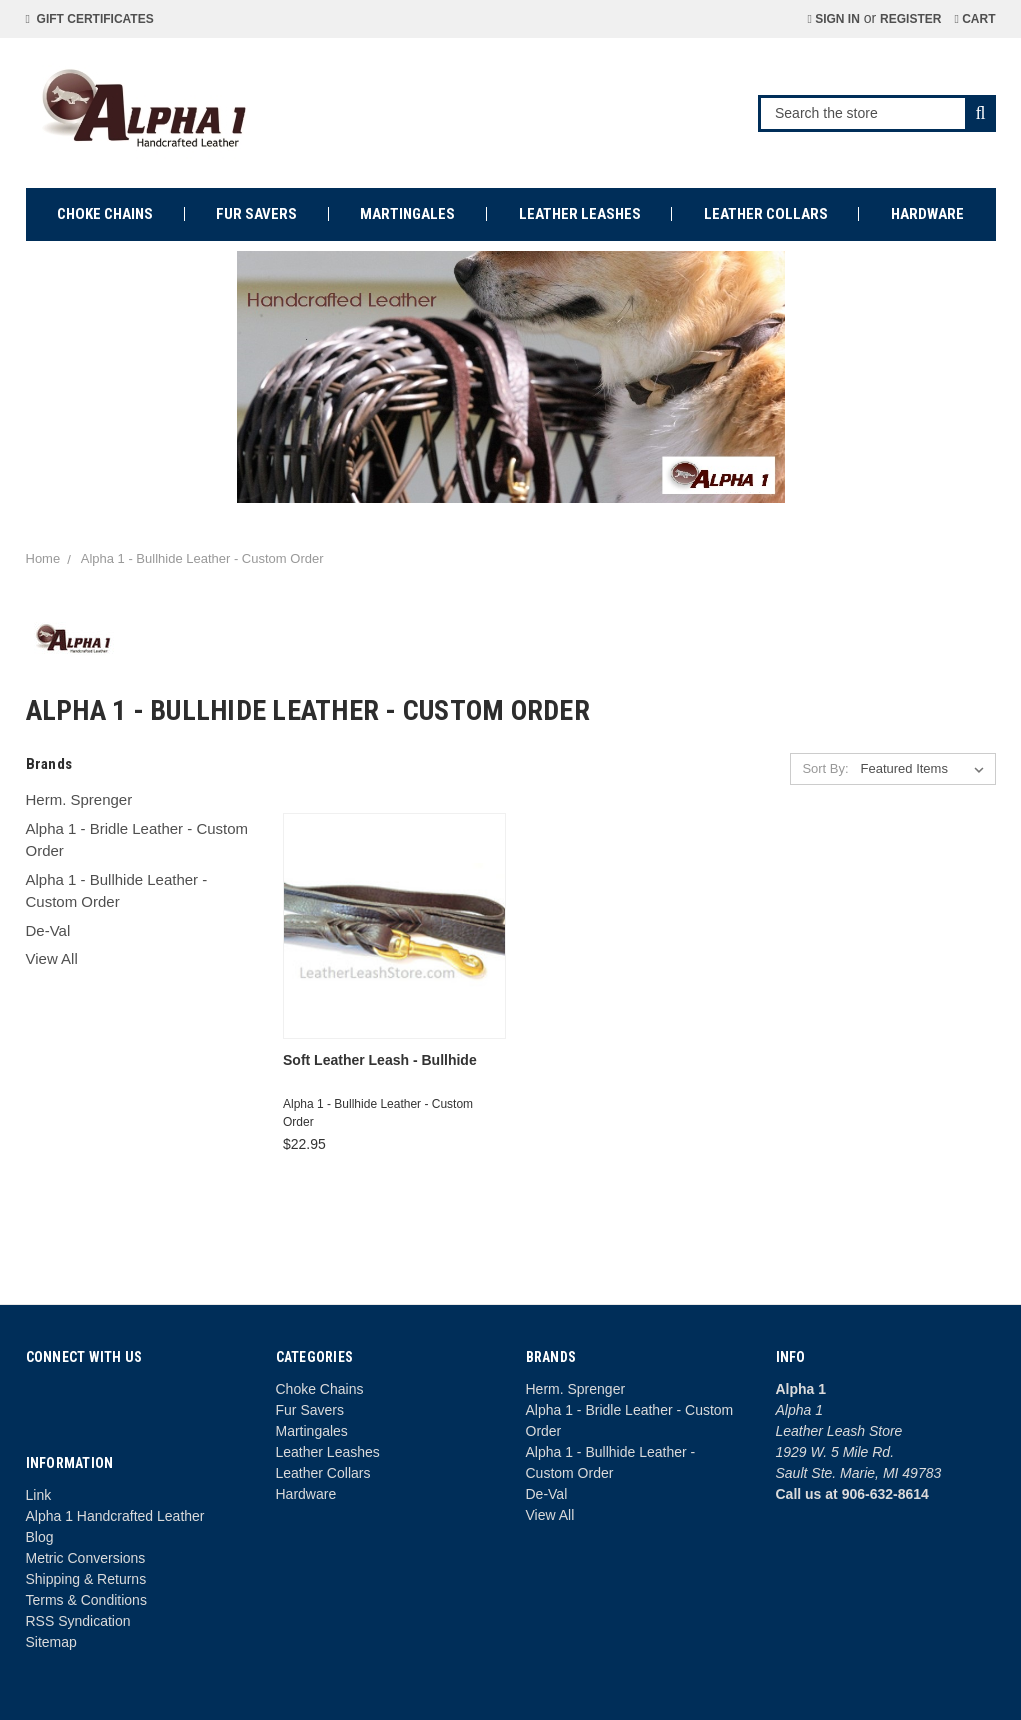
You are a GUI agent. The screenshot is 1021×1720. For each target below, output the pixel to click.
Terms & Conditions (86, 1600)
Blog (40, 1537)
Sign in (833, 19)
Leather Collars (766, 214)
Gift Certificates (90, 19)
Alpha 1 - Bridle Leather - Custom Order (137, 840)
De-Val (48, 930)
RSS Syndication (78, 1621)
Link (39, 1495)
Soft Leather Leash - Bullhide (380, 1060)
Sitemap (51, 1642)
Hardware (927, 214)
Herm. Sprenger (79, 799)
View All (52, 958)
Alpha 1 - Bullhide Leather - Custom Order (117, 891)
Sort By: (825, 768)
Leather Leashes (580, 214)
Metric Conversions (86, 1558)
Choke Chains (105, 214)
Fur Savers (256, 214)
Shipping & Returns (86, 1579)
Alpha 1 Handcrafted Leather (115, 1516)
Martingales (407, 214)
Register (910, 19)
